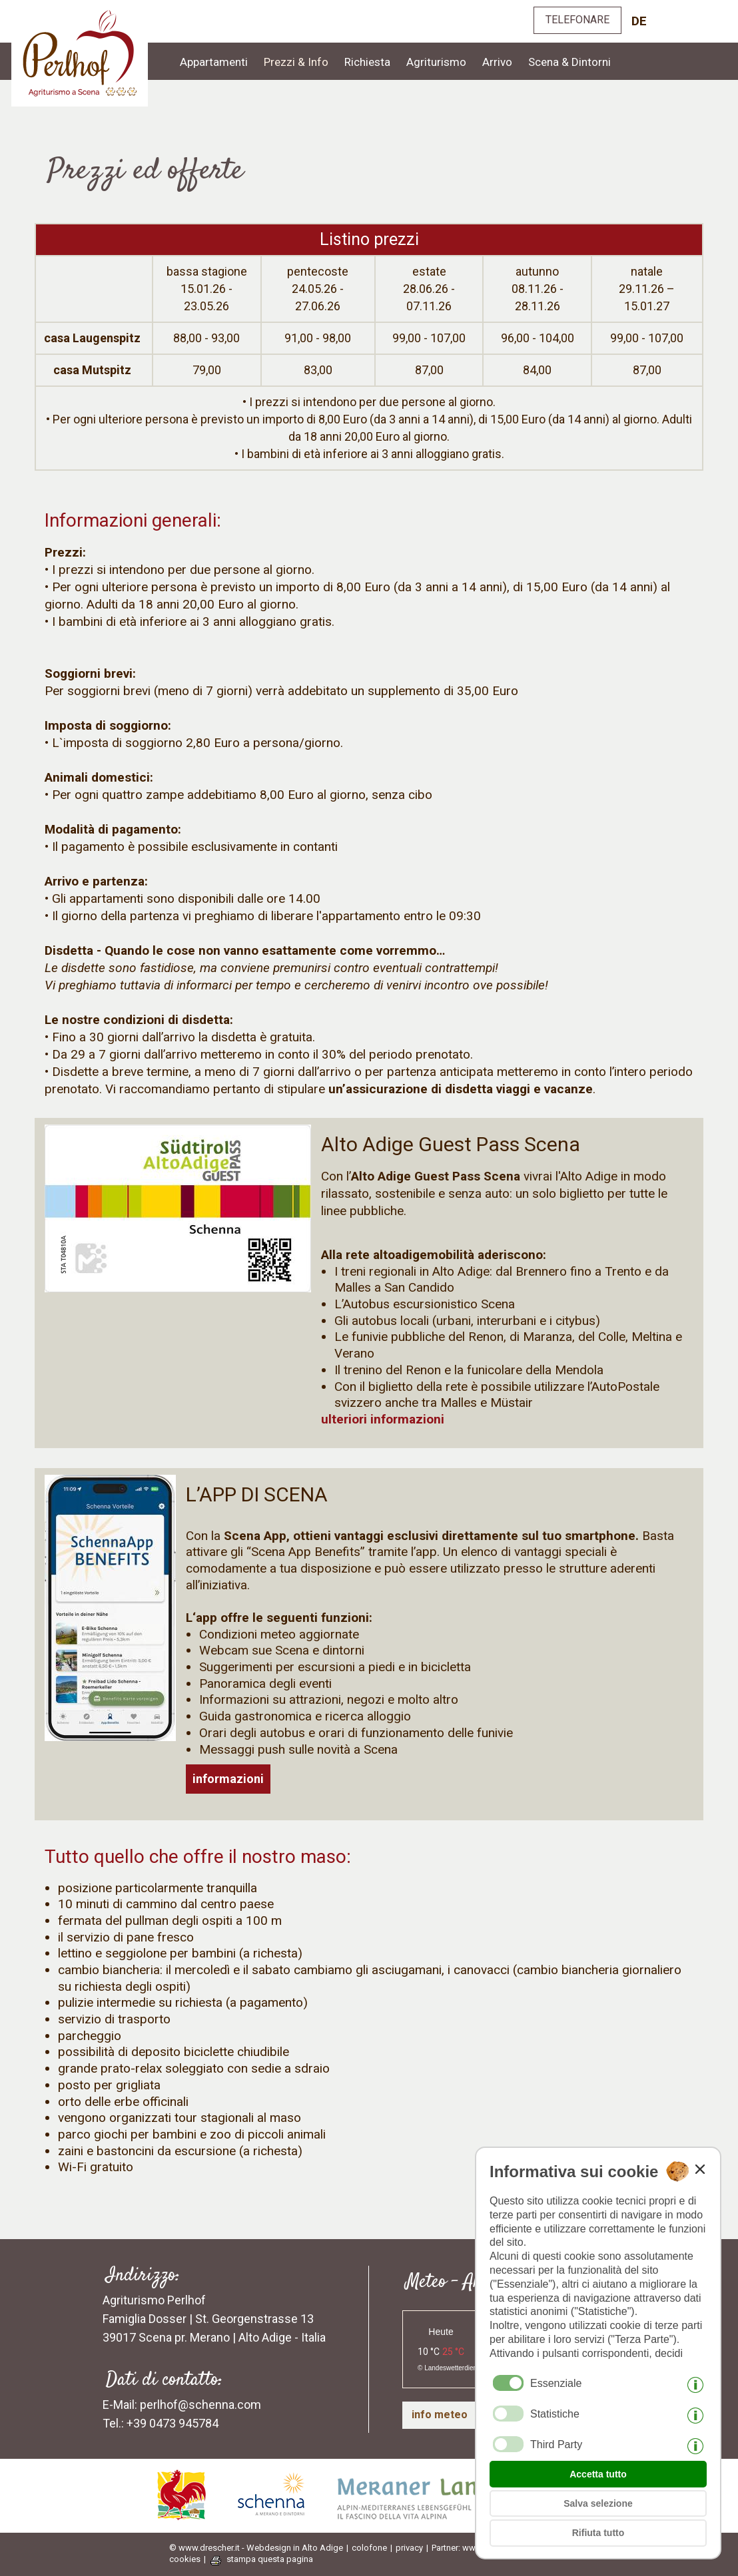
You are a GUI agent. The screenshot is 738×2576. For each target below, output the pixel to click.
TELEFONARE (577, 19)
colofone (369, 2548)
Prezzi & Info (296, 62)
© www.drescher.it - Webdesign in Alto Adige (256, 2548)
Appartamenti (214, 62)
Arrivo (497, 62)
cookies (184, 2559)
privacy (409, 2548)
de (639, 21)
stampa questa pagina (269, 2559)
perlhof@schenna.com (200, 2405)
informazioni (228, 1779)
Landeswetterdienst (453, 2368)
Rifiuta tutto (598, 2532)
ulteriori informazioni (382, 1419)
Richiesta (367, 62)
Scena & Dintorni (569, 62)
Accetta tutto (598, 2474)
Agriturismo (436, 62)
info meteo (440, 2414)
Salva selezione (598, 2503)
